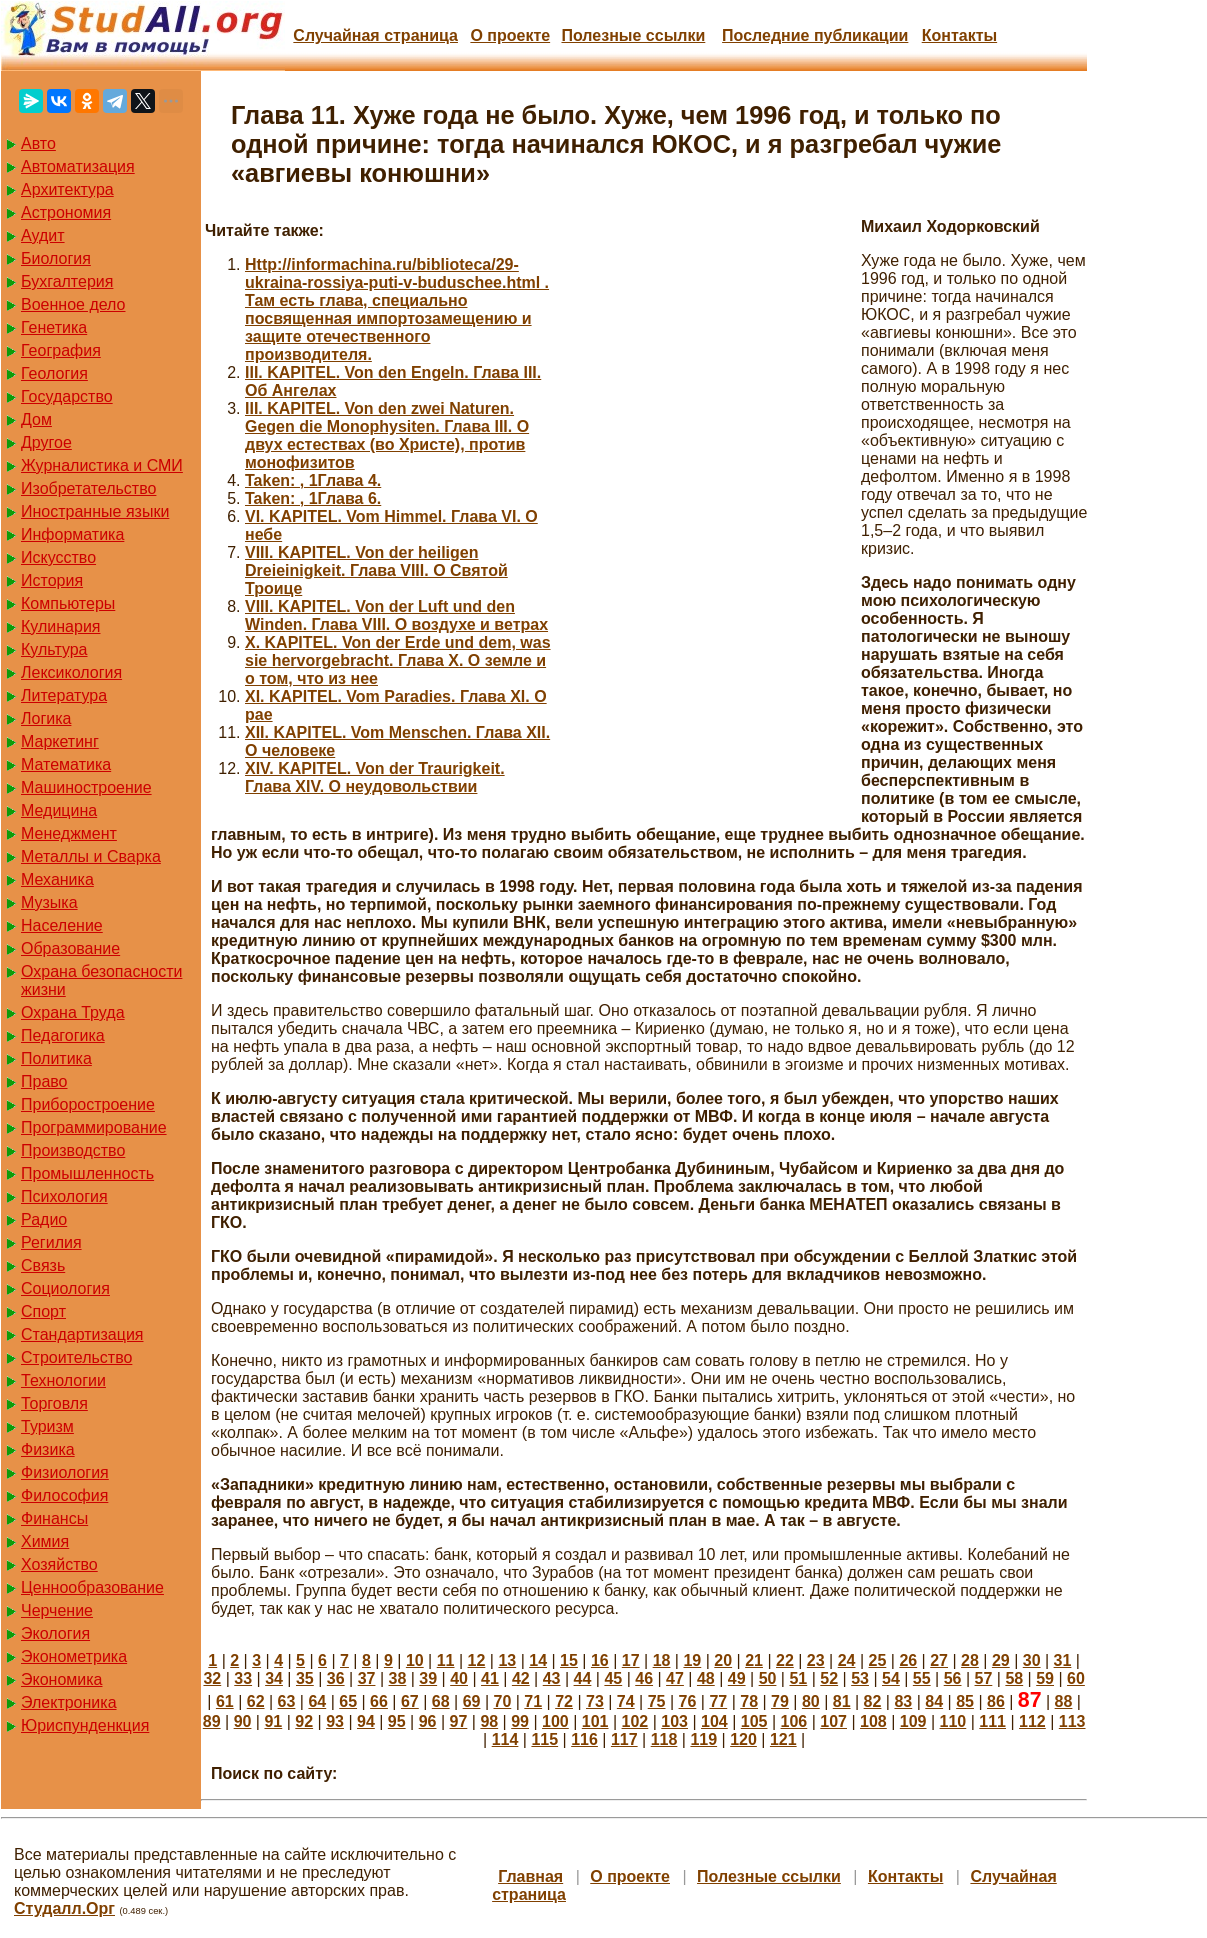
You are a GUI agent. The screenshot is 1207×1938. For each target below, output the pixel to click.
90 (243, 1721)
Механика (57, 879)
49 (737, 1678)
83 (903, 1701)
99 (520, 1721)
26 (908, 1660)
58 (1014, 1678)
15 (569, 1660)
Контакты (959, 35)
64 (317, 1701)
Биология (56, 258)
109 (913, 1721)
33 (243, 1678)
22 (785, 1660)
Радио (44, 1219)
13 (507, 1660)
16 (600, 1660)
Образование (70, 948)
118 (664, 1739)
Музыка (49, 902)
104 (714, 1721)
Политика (56, 1058)
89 (212, 1721)
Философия (64, 1495)
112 (1032, 1721)
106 (794, 1721)
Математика (66, 764)
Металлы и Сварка (91, 856)
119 (703, 1739)
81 (842, 1701)
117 (624, 1739)
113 (1072, 1721)
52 (829, 1678)
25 (878, 1660)
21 (754, 1660)
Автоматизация (78, 166)
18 (662, 1660)
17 (631, 1660)
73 (595, 1701)
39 (428, 1678)
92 (304, 1721)
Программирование (94, 1127)
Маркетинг (60, 741)
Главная (530, 1876)
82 (873, 1701)
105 (754, 1721)
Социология (65, 1288)
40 (459, 1678)
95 (397, 1721)
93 (335, 1721)
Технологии (63, 1380)
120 (743, 1739)
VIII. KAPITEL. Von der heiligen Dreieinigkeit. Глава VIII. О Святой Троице (376, 570)
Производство (73, 1150)
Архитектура (67, 189)
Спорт (43, 1311)
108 (873, 1721)
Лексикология (71, 672)
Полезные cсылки (633, 35)
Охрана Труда (73, 1012)
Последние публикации (815, 35)
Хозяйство (59, 1564)
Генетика (54, 327)
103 (674, 1721)
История (52, 580)
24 (847, 1660)
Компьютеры (68, 603)
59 (1045, 1678)
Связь (43, 1265)
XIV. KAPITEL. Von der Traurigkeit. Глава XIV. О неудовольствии (375, 777)
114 (505, 1739)
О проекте (510, 35)
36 (336, 1678)
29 (1001, 1660)
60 (1076, 1678)
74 (626, 1701)
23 (816, 1660)
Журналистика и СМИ (102, 465)
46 (644, 1678)
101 (595, 1721)
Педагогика (63, 1035)
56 (953, 1678)
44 (583, 1678)
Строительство (76, 1357)
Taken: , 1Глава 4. (313, 480)
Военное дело (73, 304)
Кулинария (60, 626)
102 (635, 1721)
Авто (38, 143)
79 (780, 1701)
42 (521, 1678)
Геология (54, 373)
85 (965, 1701)
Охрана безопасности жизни (101, 980)
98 (489, 1721)
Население (62, 925)
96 (428, 1721)
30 (1032, 1660)
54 (891, 1678)
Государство (67, 396)
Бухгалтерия (67, 281)
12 (477, 1660)
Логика (46, 718)
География (61, 350)
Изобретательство (88, 488)
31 (1063, 1660)
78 (749, 1701)
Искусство (58, 557)
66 (379, 1701)
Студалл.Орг (64, 1908)
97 (459, 1721)
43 (552, 1678)
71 (533, 1701)
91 (273, 1721)
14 (538, 1660)
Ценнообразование (92, 1587)
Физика (48, 1449)
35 (305, 1678)
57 (984, 1678)
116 (584, 1739)
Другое (46, 442)
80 (811, 1701)
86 (996, 1701)
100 (555, 1721)
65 (348, 1701)
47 (675, 1678)
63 (287, 1701)
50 (768, 1678)
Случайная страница (375, 35)
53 (860, 1678)
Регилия (51, 1242)
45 (613, 1678)
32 (212, 1678)
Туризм (47, 1426)
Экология (55, 1633)
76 (688, 1701)
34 (274, 1678)
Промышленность (87, 1173)
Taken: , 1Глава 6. (313, 498)
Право (44, 1081)
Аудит (43, 235)
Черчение (57, 1610)
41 (490, 1678)
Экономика (62, 1679)
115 (544, 1739)
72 (564, 1701)
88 (1064, 1701)
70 (502, 1701)
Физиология (65, 1472)
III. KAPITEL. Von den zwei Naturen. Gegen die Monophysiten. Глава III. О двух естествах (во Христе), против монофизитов (387, 435)
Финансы (54, 1518)
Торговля (54, 1403)
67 (410, 1701)
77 (718, 1701)
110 (953, 1721)
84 (934, 1701)
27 (939, 1660)
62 (256, 1701)
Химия (45, 1541)
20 (723, 1660)
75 (657, 1701)
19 (692, 1660)
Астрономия (66, 212)
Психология (64, 1196)
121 (783, 1739)
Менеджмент (69, 833)
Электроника (69, 1702)
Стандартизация (82, 1334)
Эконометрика (74, 1656)
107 (833, 1721)
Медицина (59, 810)
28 (970, 1660)
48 (706, 1678)
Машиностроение (86, 787)
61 (225, 1701)
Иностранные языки (95, 511)
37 (367, 1678)
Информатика (72, 534)
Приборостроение (88, 1104)
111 (992, 1721)
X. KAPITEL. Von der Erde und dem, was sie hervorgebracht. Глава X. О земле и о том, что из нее (398, 660)
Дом (36, 419)
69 (472, 1701)
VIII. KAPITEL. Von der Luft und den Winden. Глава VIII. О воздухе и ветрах (396, 615)
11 (446, 1660)
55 (922, 1678)
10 (415, 1660)
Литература (64, 695)
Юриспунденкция (85, 1725)
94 (366, 1721)
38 (398, 1678)
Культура (54, 649)
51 (798, 1678)
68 (441, 1701)
